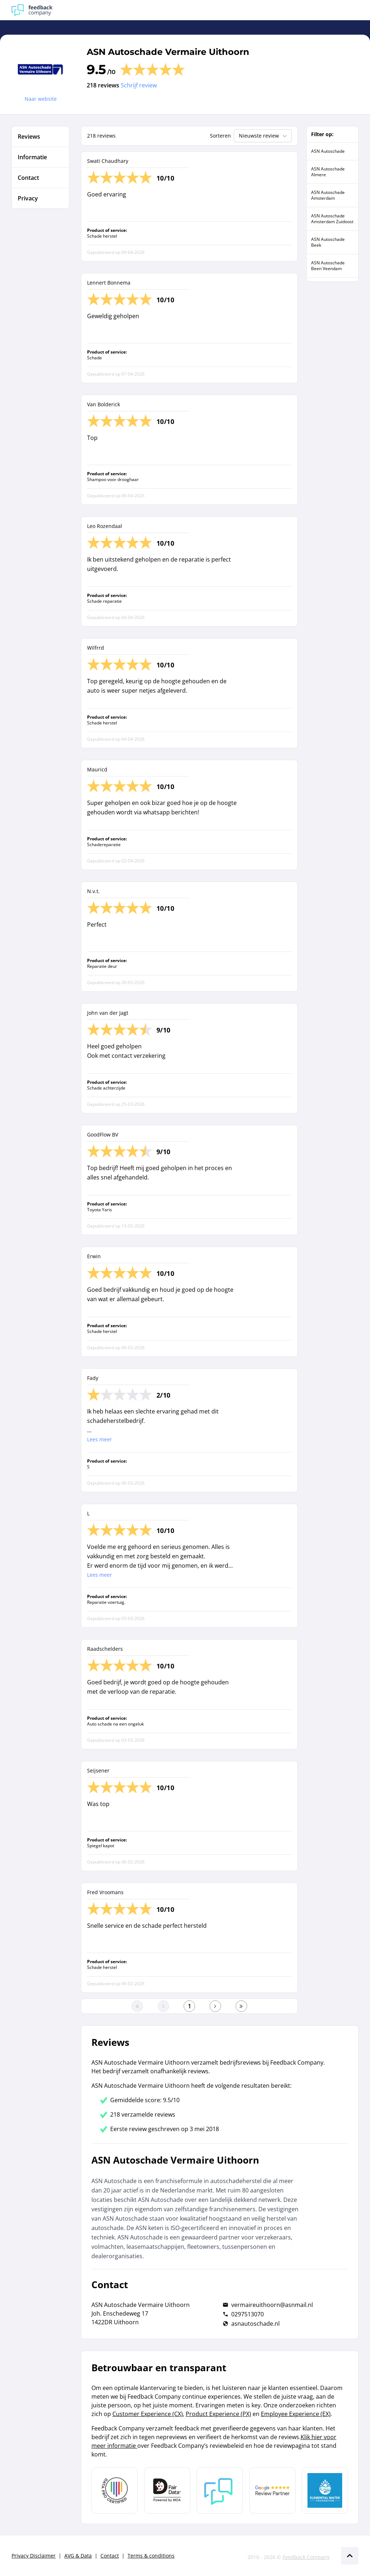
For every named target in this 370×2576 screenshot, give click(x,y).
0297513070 (247, 2314)
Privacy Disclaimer (34, 2555)
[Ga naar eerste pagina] (137, 2006)
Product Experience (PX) (218, 2414)
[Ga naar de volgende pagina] (215, 2006)
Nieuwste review (263, 135)
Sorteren (220, 135)
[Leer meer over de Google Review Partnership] (272, 2490)
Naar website (41, 98)
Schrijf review (139, 85)
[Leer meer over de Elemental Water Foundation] (324, 2490)
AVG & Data (78, 2555)
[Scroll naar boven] (349, 2555)
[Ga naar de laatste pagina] (241, 2006)
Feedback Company (306, 2557)
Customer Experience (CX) (147, 2414)
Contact (109, 2555)
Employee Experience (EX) (296, 2414)
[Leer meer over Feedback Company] (219, 2490)
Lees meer (99, 1439)
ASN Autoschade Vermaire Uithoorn (168, 52)
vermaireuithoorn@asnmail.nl (272, 2305)
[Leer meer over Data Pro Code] (114, 2490)
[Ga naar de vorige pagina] (163, 2006)
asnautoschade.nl (255, 2324)
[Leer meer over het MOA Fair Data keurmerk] (167, 2490)
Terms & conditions (151, 2555)
